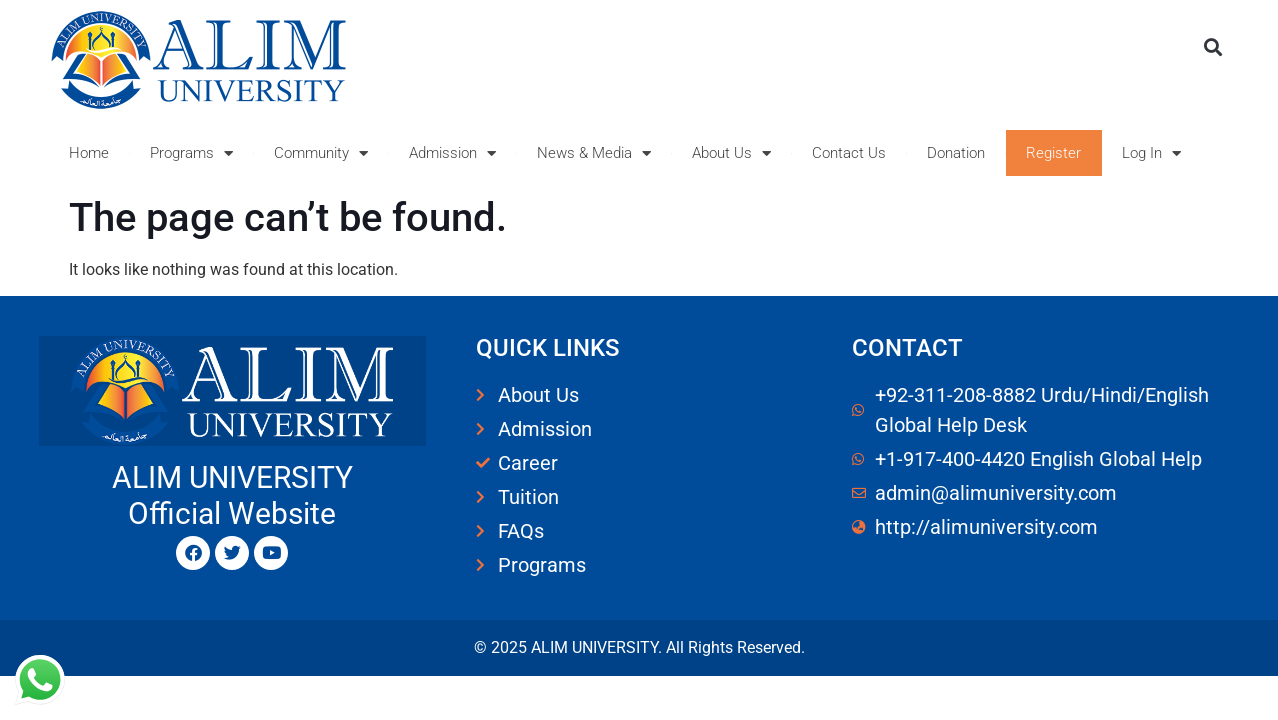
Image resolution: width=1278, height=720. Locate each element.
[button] (1212, 46)
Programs (191, 153)
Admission (452, 153)
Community (321, 153)
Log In (1151, 153)
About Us (731, 153)
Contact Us (849, 153)
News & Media (594, 153)
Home (89, 153)
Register (1053, 153)
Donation (956, 153)
